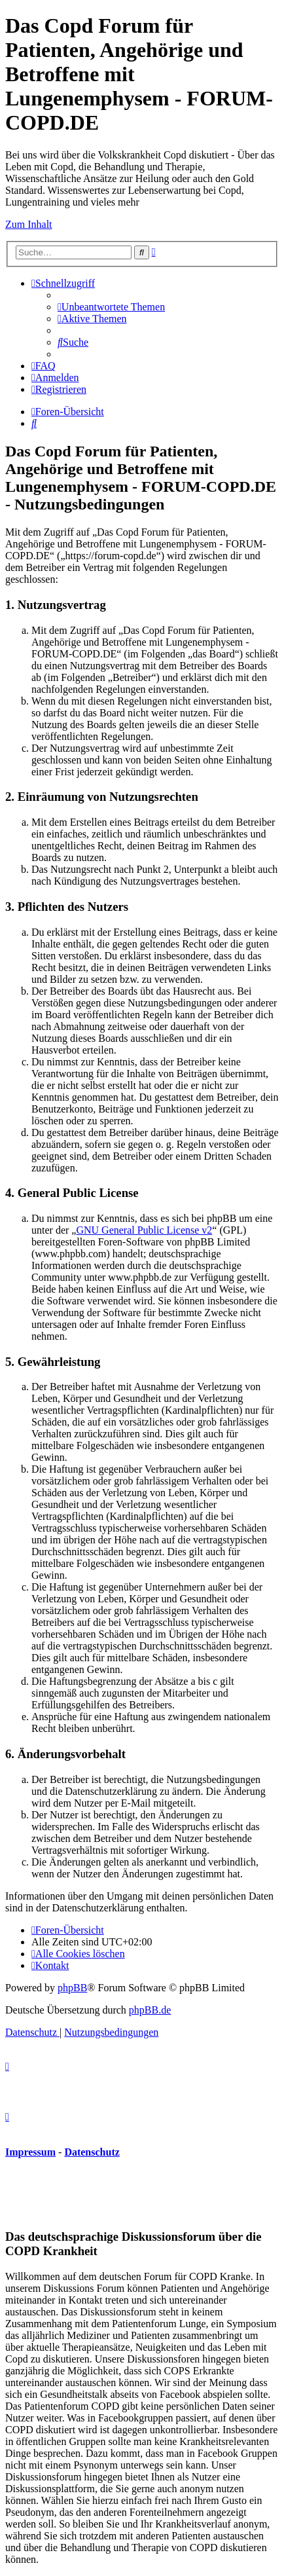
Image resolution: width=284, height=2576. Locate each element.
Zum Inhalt (28, 224)
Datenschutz (91, 2152)
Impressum (30, 2152)
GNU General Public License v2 (144, 1230)
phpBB (72, 1987)
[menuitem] (111, 306)
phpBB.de (150, 2009)
